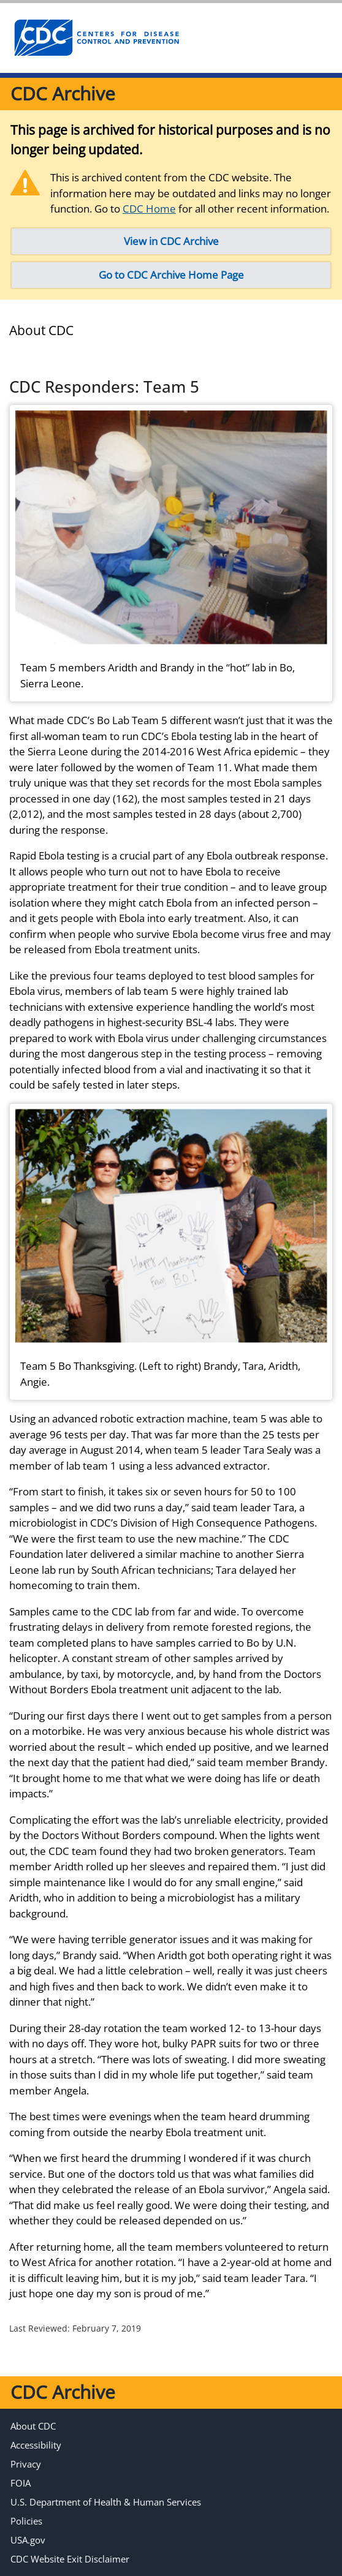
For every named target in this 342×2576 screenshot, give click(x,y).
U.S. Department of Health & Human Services (105, 2502)
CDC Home (149, 209)
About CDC (33, 2426)
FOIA (20, 2483)
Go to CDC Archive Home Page (171, 275)
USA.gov (27, 2540)
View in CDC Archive (171, 241)
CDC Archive (62, 93)
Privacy (25, 2464)
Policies (26, 2521)
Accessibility (35, 2445)
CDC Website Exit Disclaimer (69, 2559)
